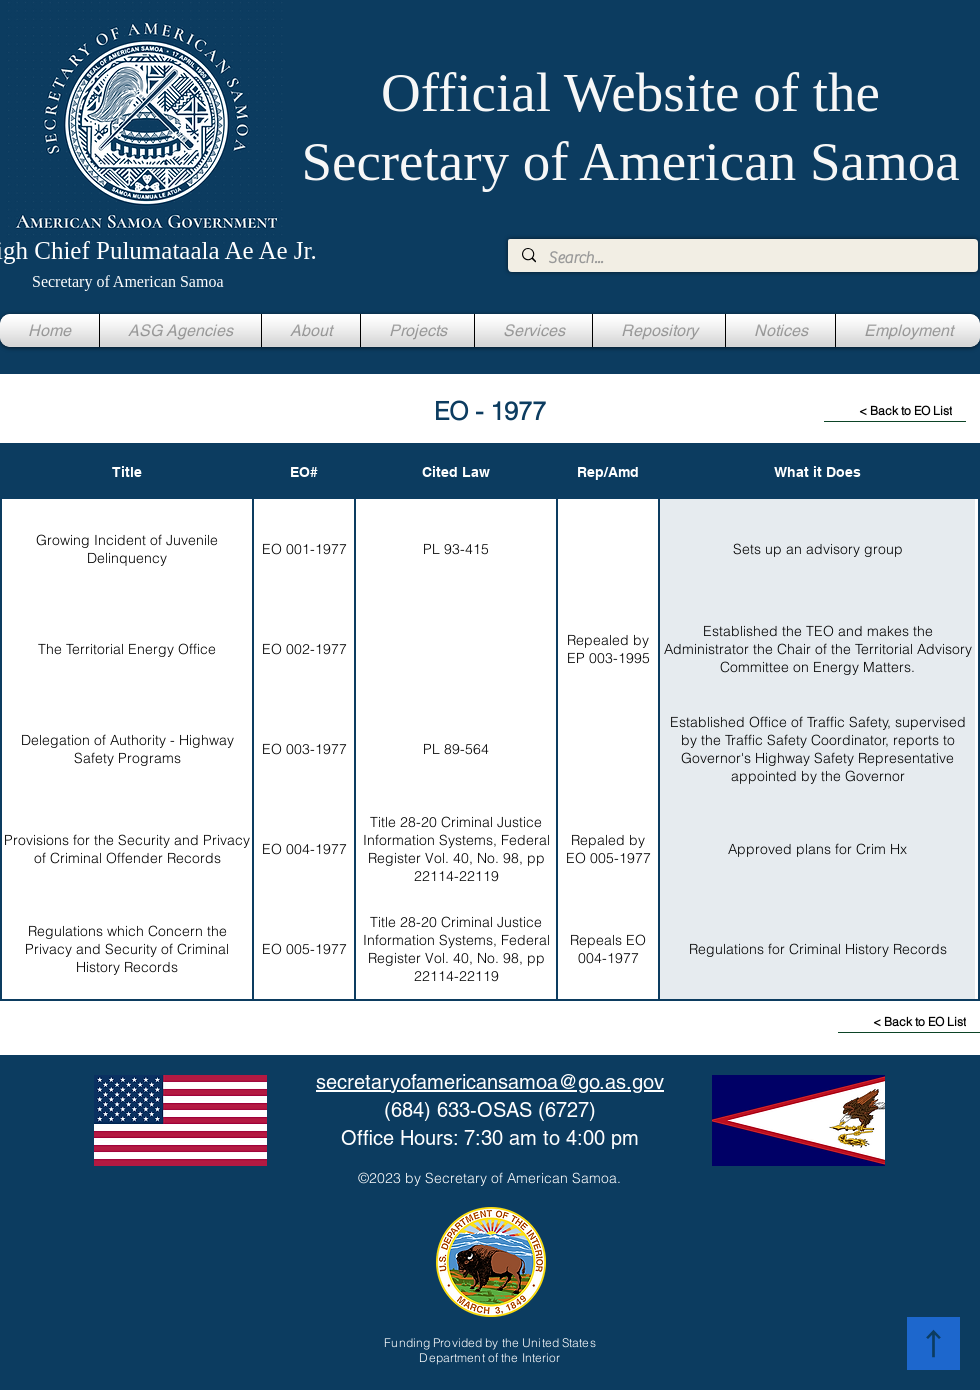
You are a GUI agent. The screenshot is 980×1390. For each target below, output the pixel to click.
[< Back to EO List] (895, 411)
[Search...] (742, 258)
